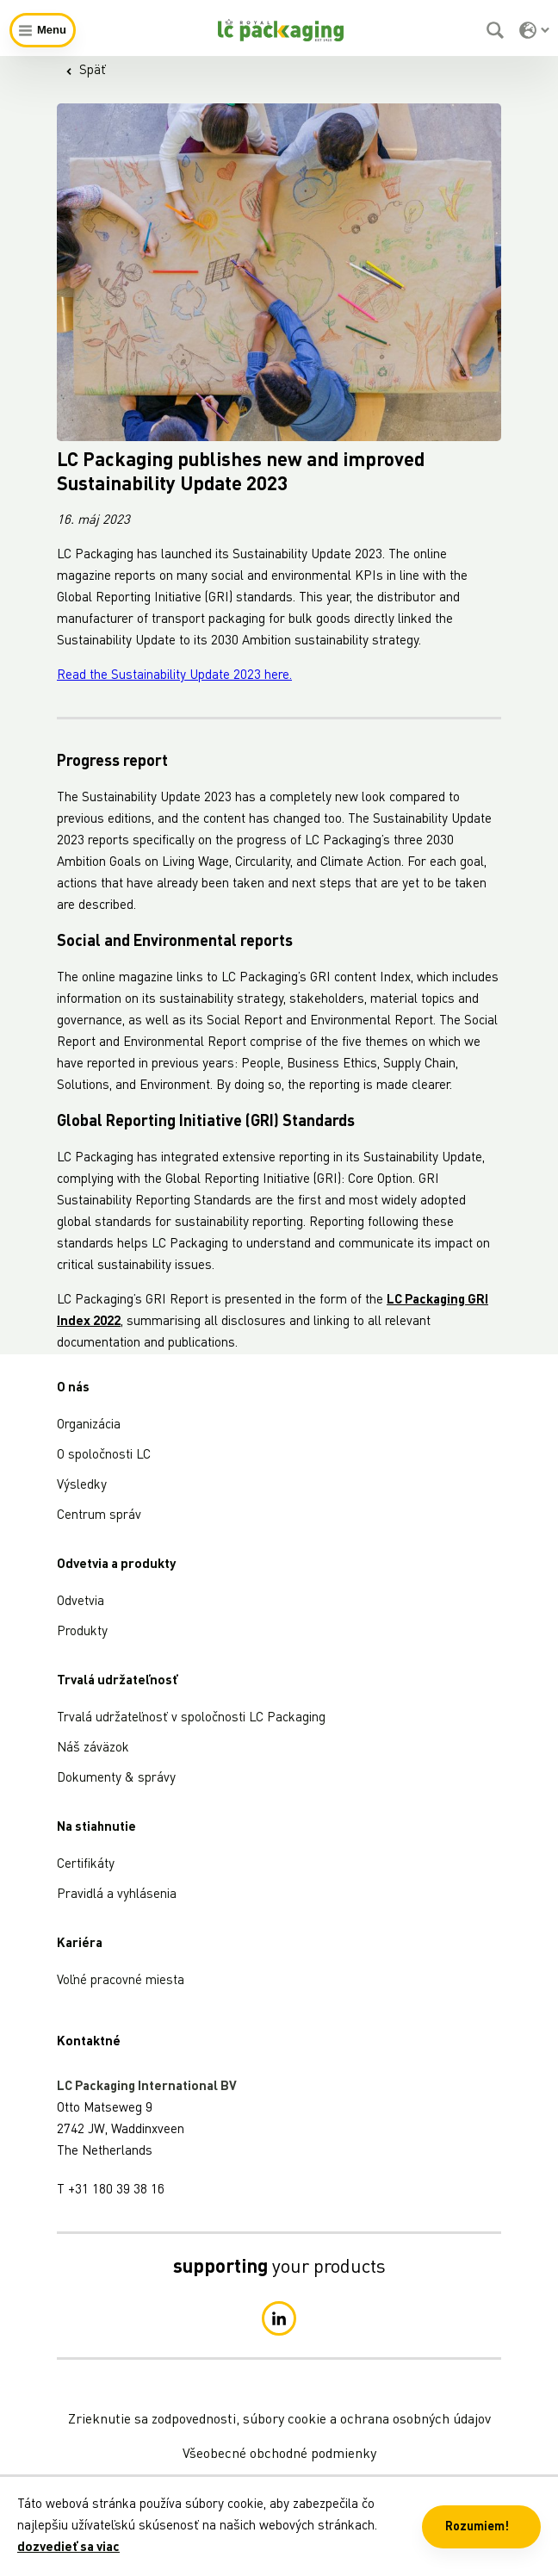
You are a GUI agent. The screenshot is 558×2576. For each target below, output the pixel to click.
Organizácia (89, 1425)
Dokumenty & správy (116, 1778)
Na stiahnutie (96, 1827)
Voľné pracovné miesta (120, 1981)
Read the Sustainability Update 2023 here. (174, 675)
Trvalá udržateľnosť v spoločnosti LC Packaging (191, 1718)
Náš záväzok (93, 1748)
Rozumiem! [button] (477, 2527)
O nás (73, 1388)
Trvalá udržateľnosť (117, 1681)
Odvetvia (80, 1602)
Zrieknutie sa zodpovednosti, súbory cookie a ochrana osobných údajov (279, 2420)
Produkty (82, 1632)
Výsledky (82, 1485)
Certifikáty (86, 1864)
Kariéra (79, 1944)
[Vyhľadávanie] (497, 30)
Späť (85, 71)
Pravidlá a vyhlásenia (117, 1894)
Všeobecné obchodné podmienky (279, 2454)
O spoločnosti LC (104, 1455)
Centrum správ (99, 1515)
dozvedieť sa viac (68, 2548)
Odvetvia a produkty (116, 1565)
